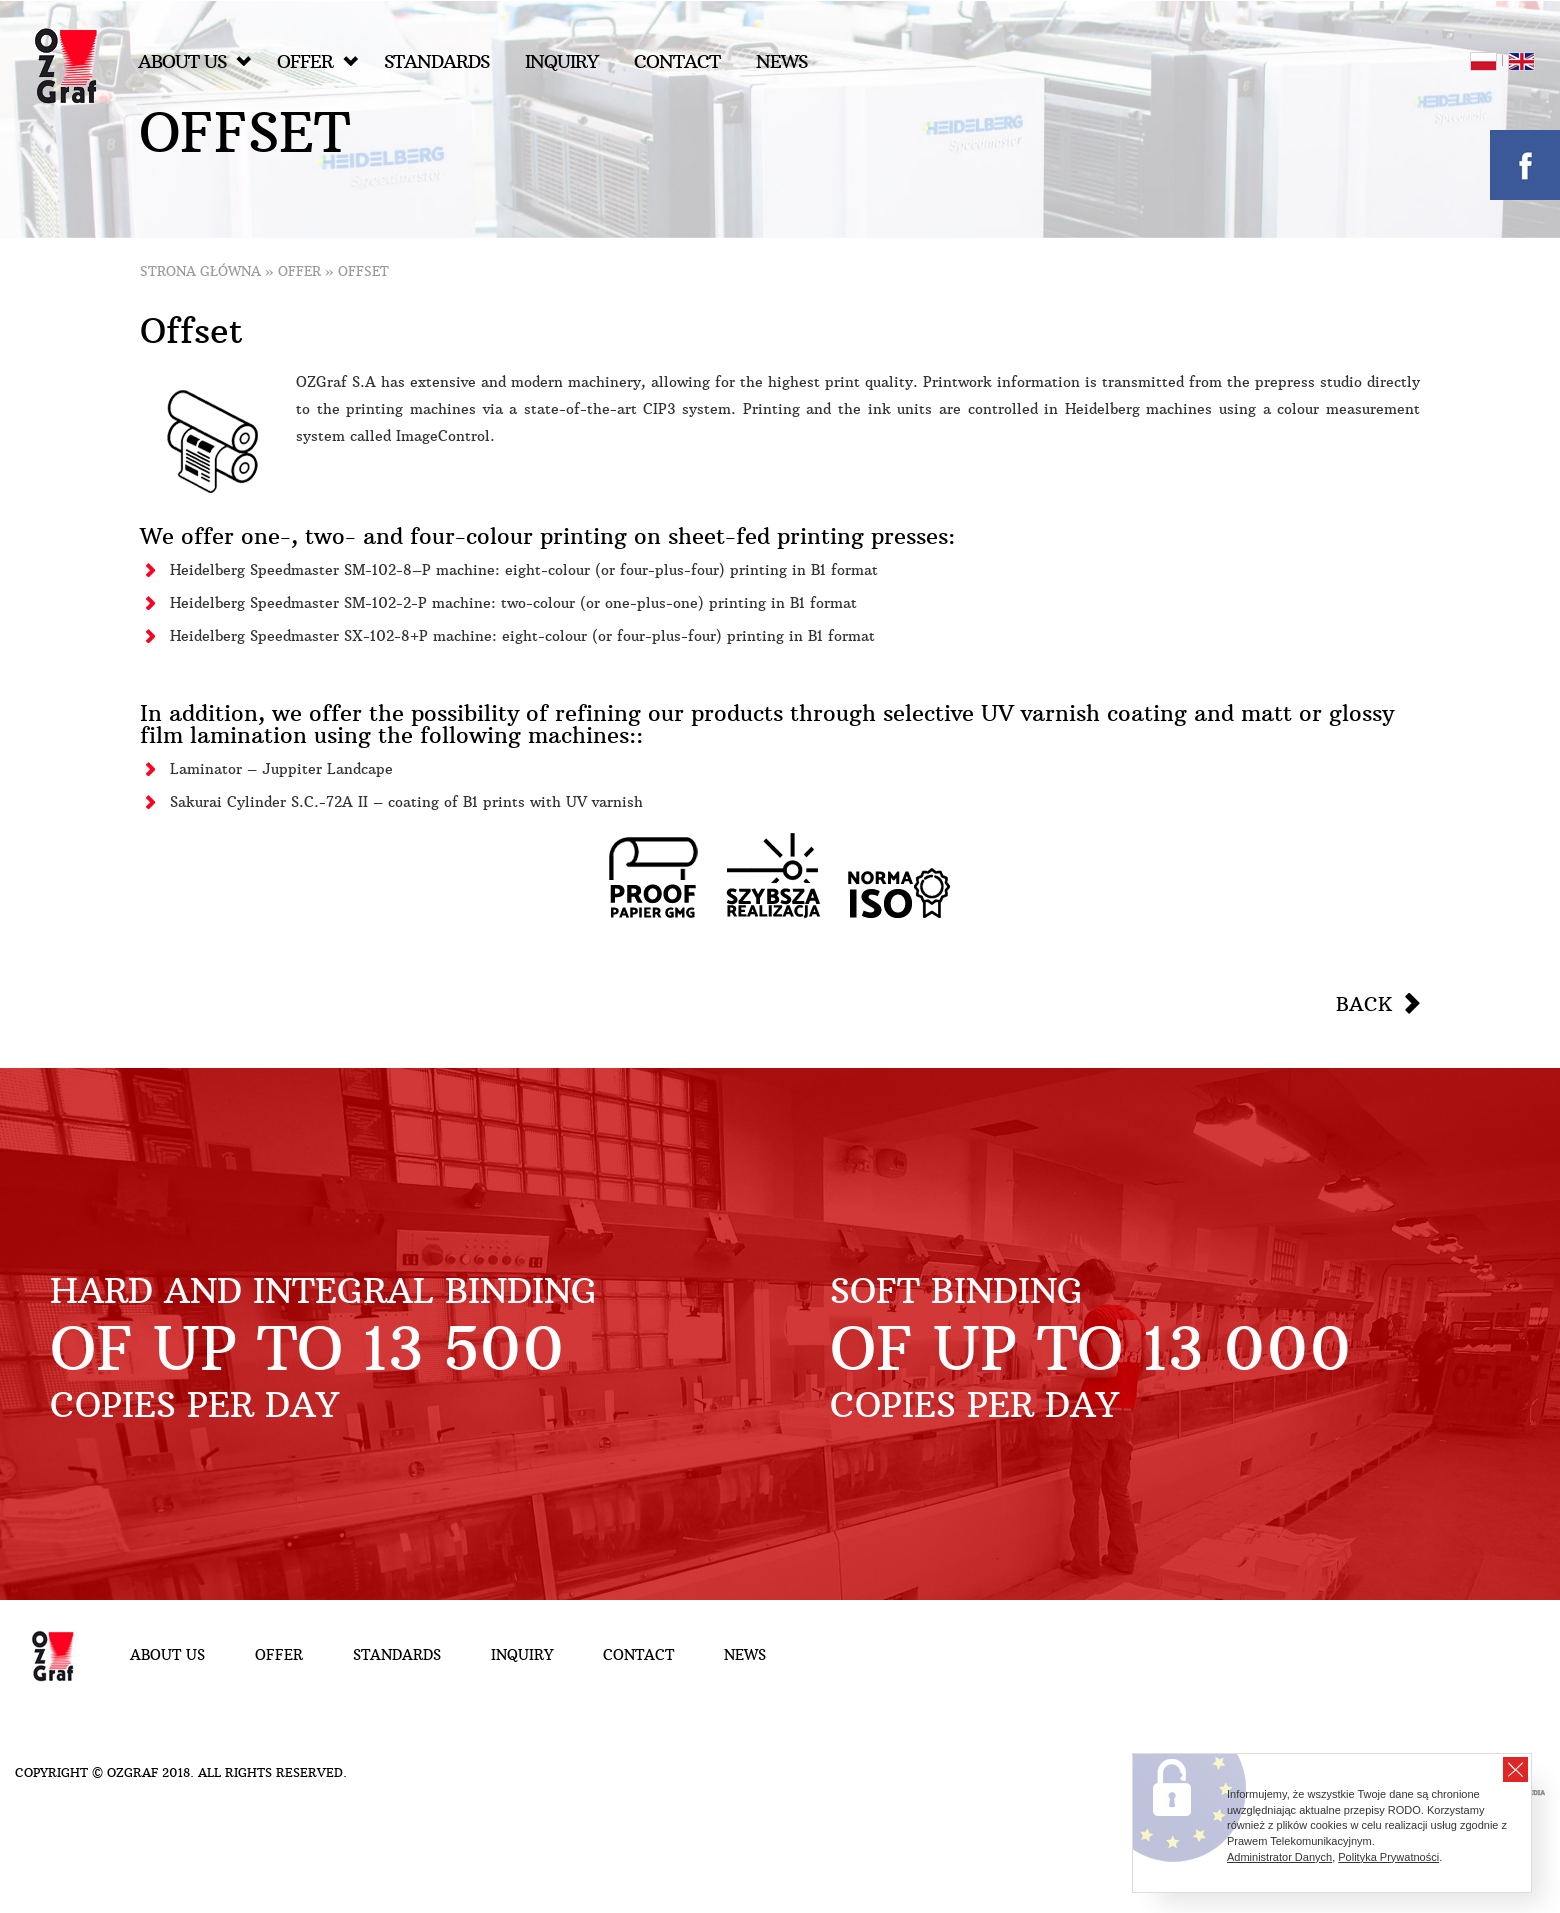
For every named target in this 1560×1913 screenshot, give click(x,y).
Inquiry (561, 61)
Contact (677, 61)
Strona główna (200, 271)
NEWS (781, 61)
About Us (194, 61)
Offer (317, 61)
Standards (436, 61)
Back (1364, 1004)
